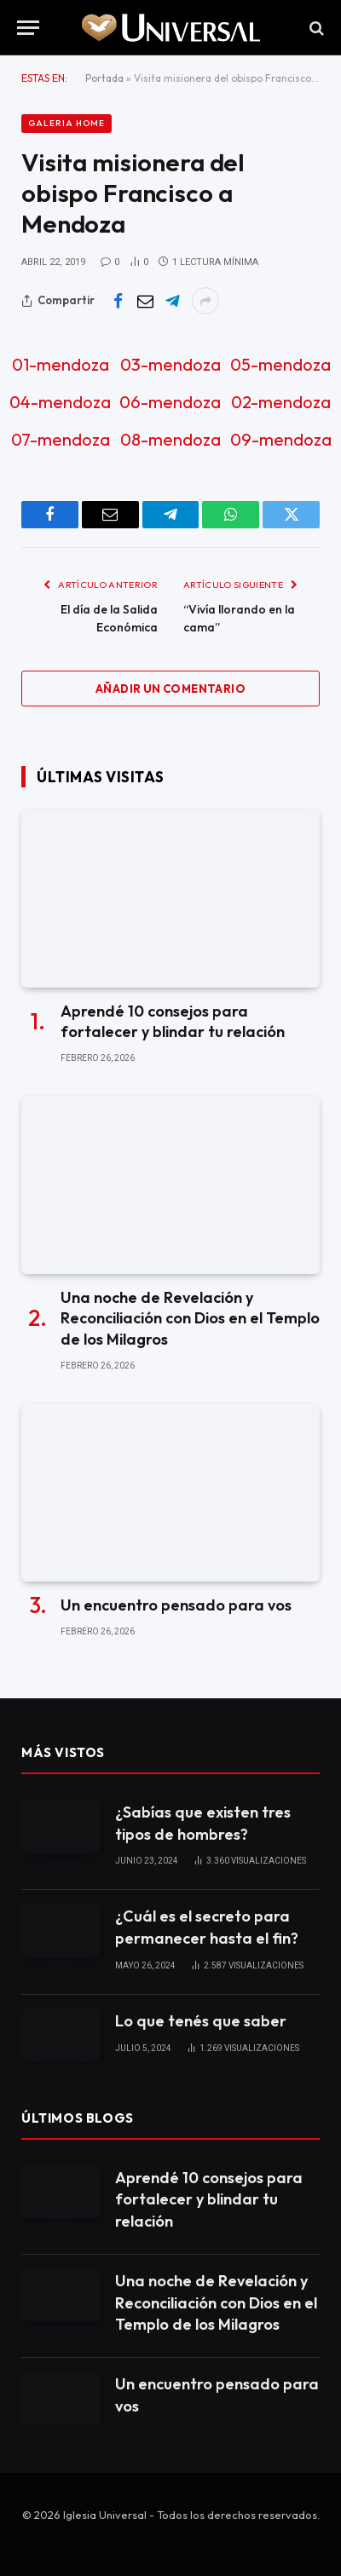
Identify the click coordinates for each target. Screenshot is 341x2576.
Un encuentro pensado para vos (176, 1605)
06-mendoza (170, 401)
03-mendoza (170, 364)
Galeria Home (66, 123)
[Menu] (28, 28)
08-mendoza (170, 439)
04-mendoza (60, 401)
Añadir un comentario (170, 688)
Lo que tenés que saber (200, 2021)
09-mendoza (281, 439)
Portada (104, 78)
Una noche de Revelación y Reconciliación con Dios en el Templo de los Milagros (190, 1318)
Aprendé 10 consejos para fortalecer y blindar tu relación (173, 1021)
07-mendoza (60, 439)
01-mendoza (60, 364)
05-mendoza (280, 364)
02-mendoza (281, 401)
